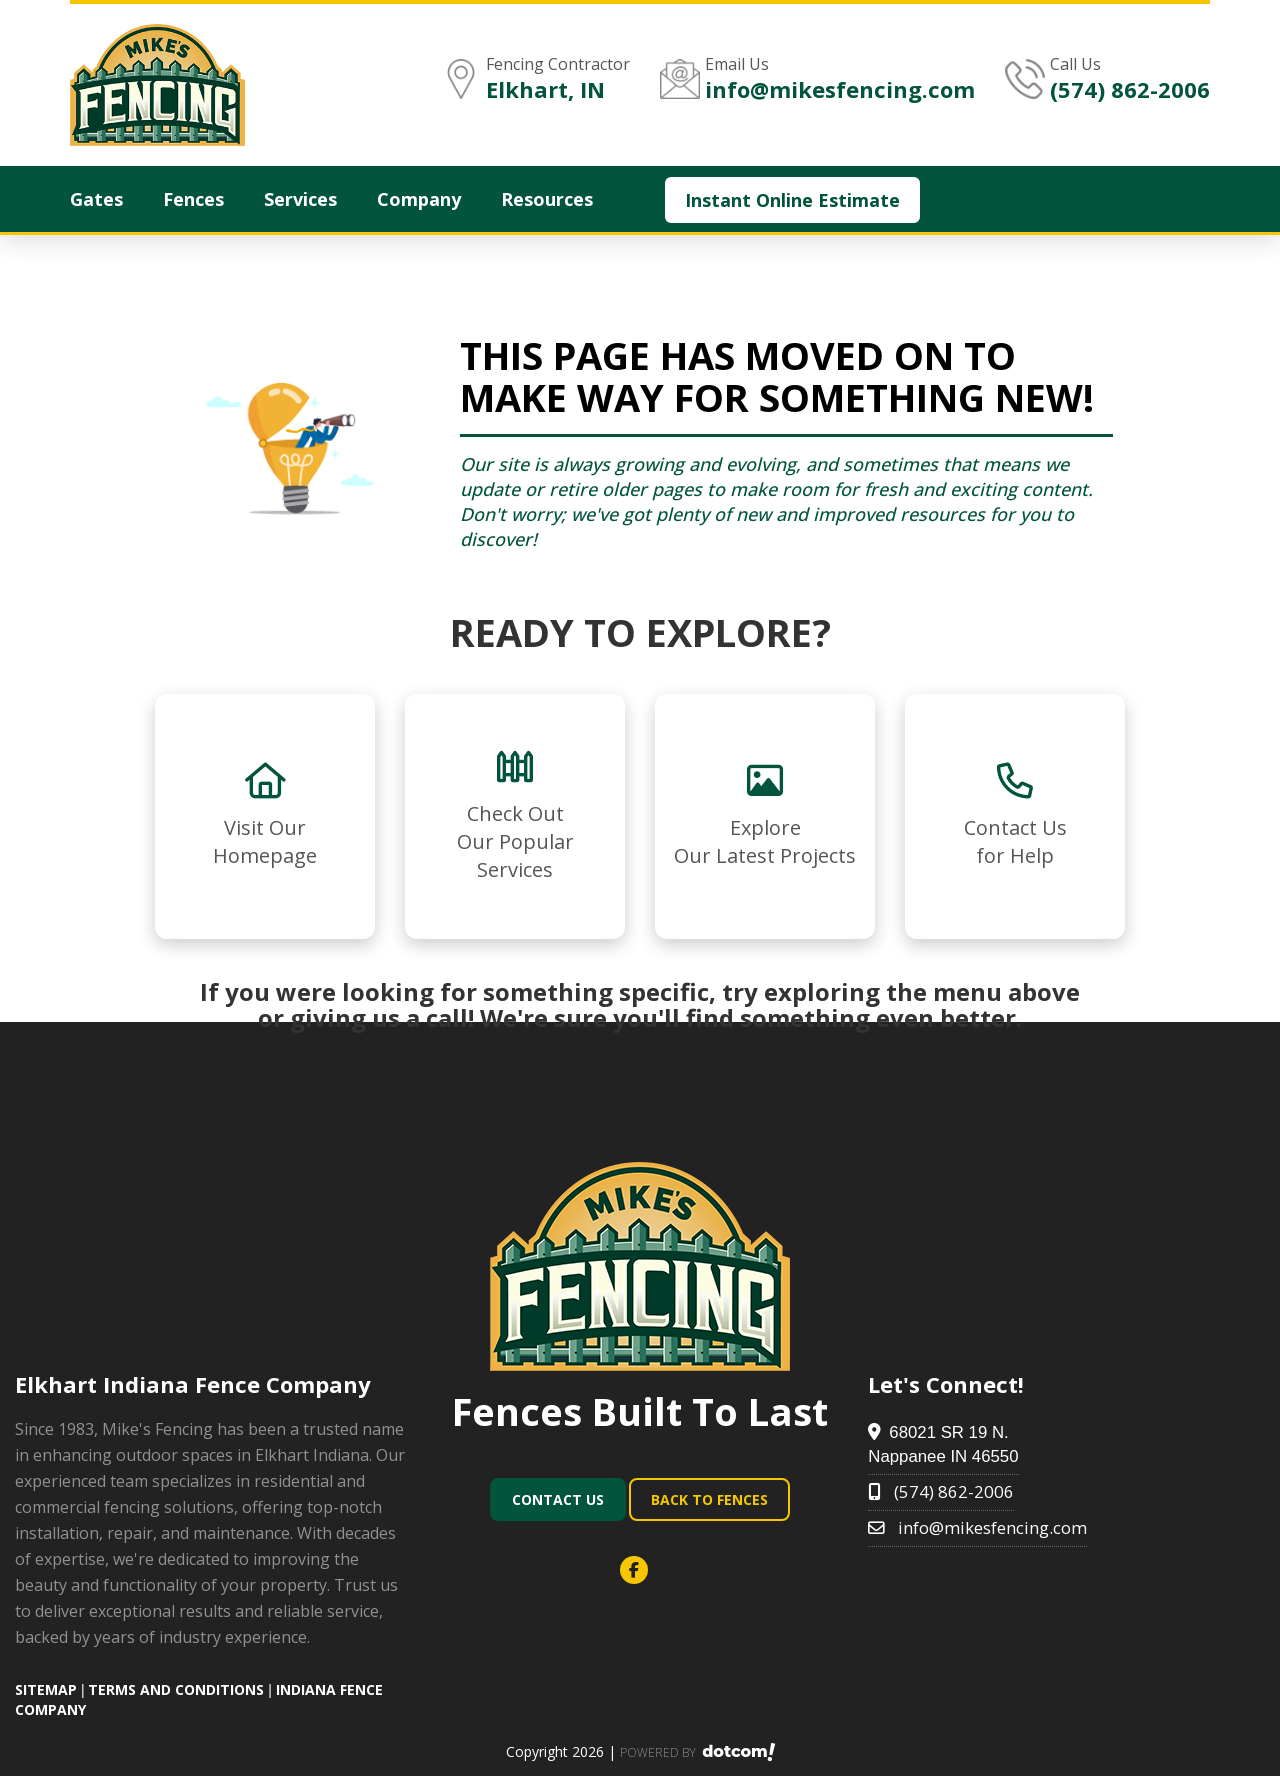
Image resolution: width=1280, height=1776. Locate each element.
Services (300, 199)
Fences (193, 199)
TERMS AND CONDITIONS (176, 1689)
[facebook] (640, 1570)
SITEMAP (46, 1689)
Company (419, 199)
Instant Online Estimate (792, 200)
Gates (96, 199)
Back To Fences (709, 1499)
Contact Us (558, 1499)
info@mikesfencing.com (840, 89)
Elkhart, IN (545, 89)
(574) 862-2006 (1130, 89)
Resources (547, 199)
